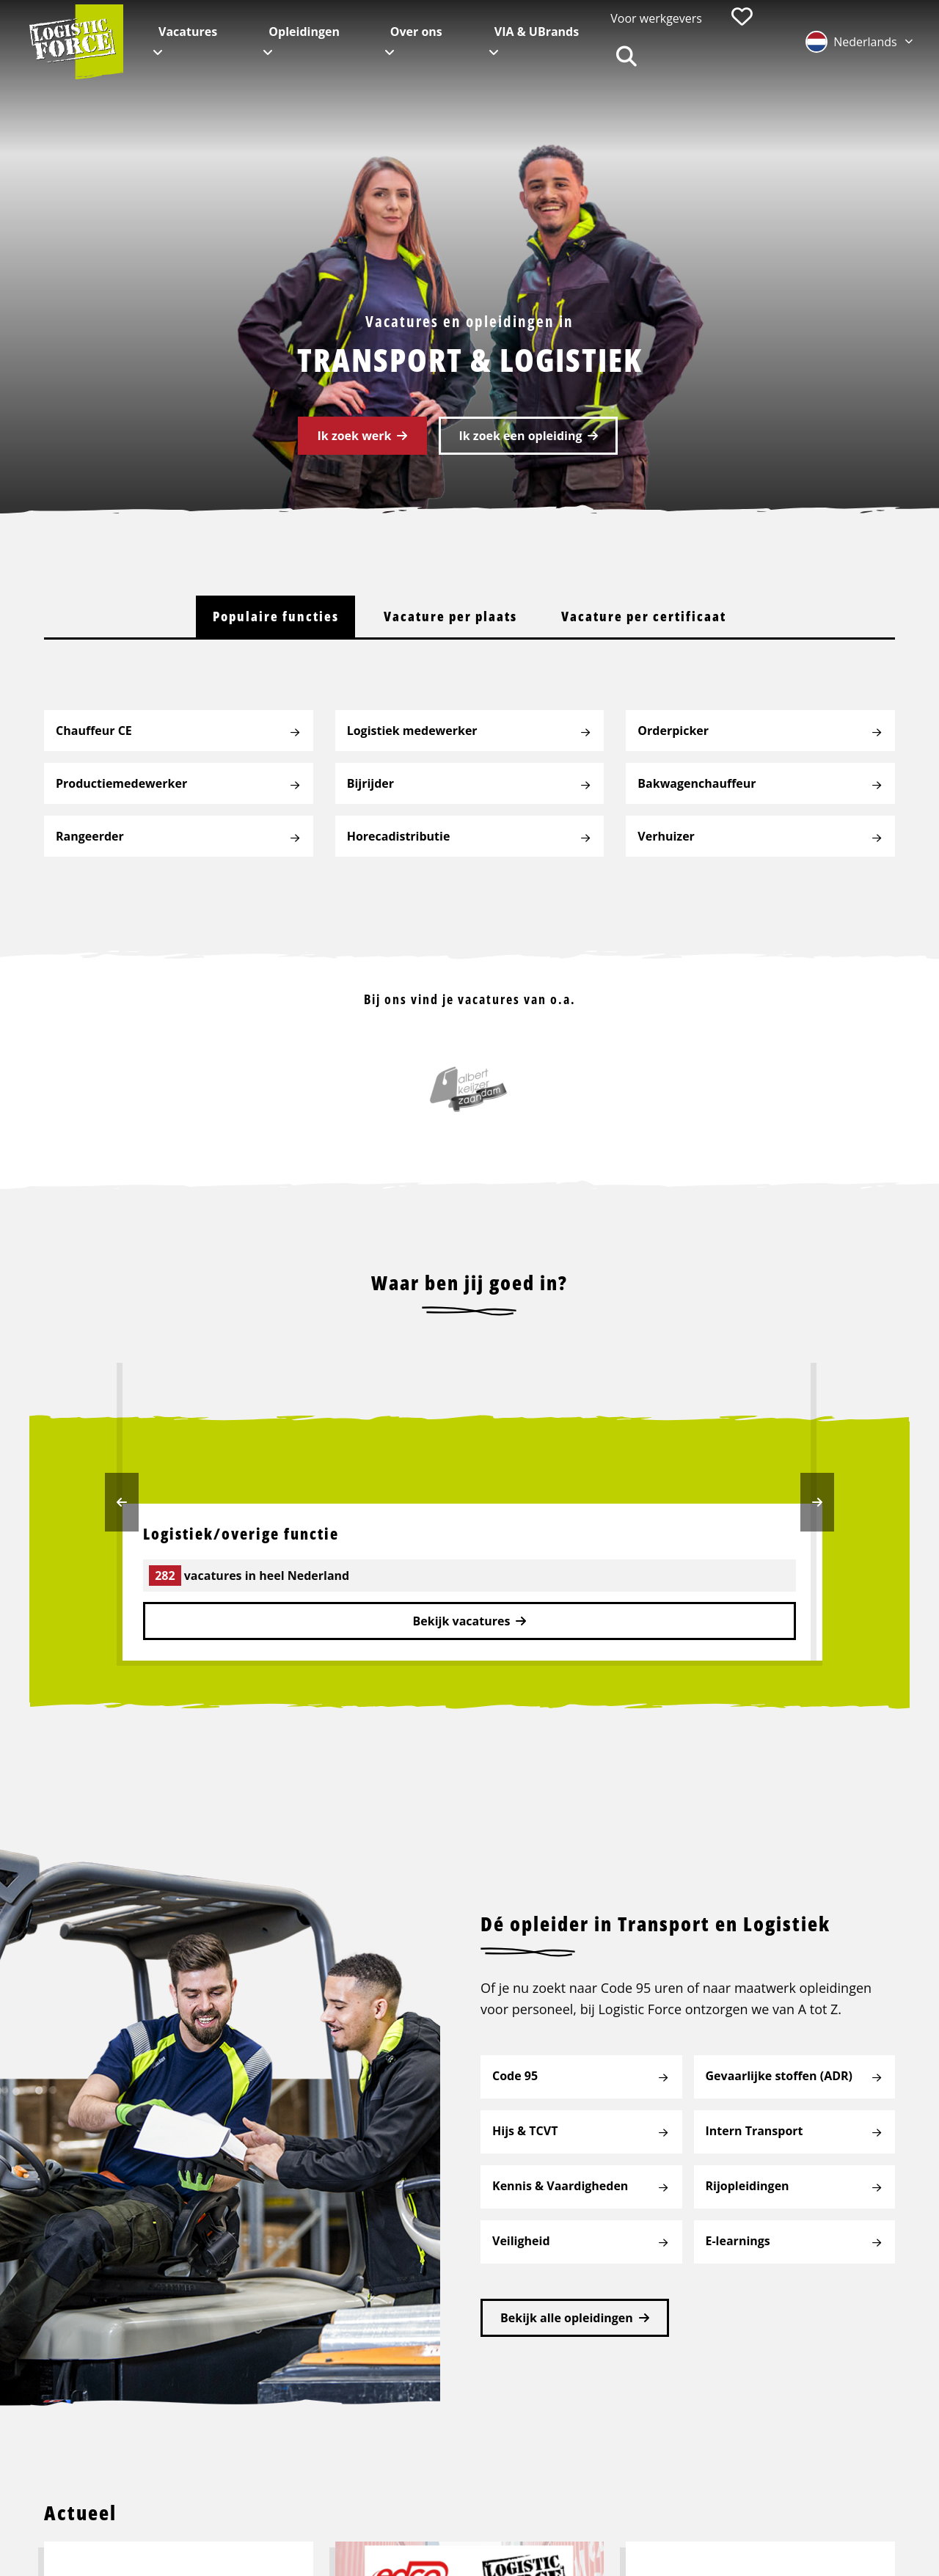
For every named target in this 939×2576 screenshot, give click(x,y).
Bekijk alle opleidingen (566, 2310)
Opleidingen (304, 31)
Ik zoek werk (355, 436)
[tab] (273, 617)
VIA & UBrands (536, 31)
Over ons (416, 31)
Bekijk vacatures (462, 1622)
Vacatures (187, 31)
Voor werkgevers (656, 18)
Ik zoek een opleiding (520, 436)
